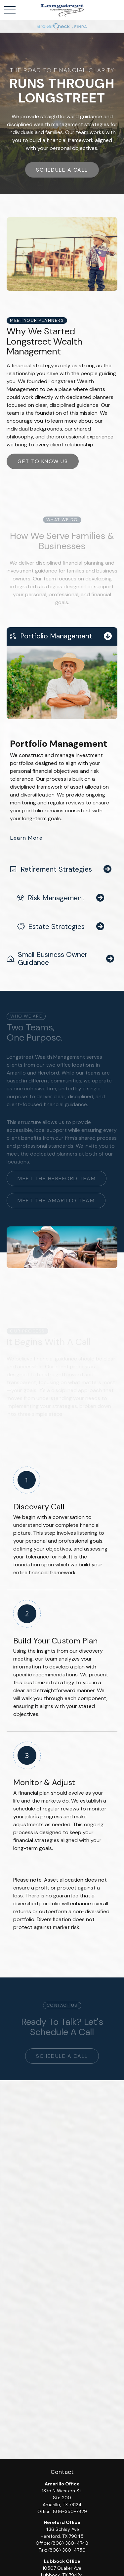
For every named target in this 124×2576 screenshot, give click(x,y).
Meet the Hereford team (57, 1178)
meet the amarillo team (56, 1200)
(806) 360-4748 (69, 2543)
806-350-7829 (70, 2511)
